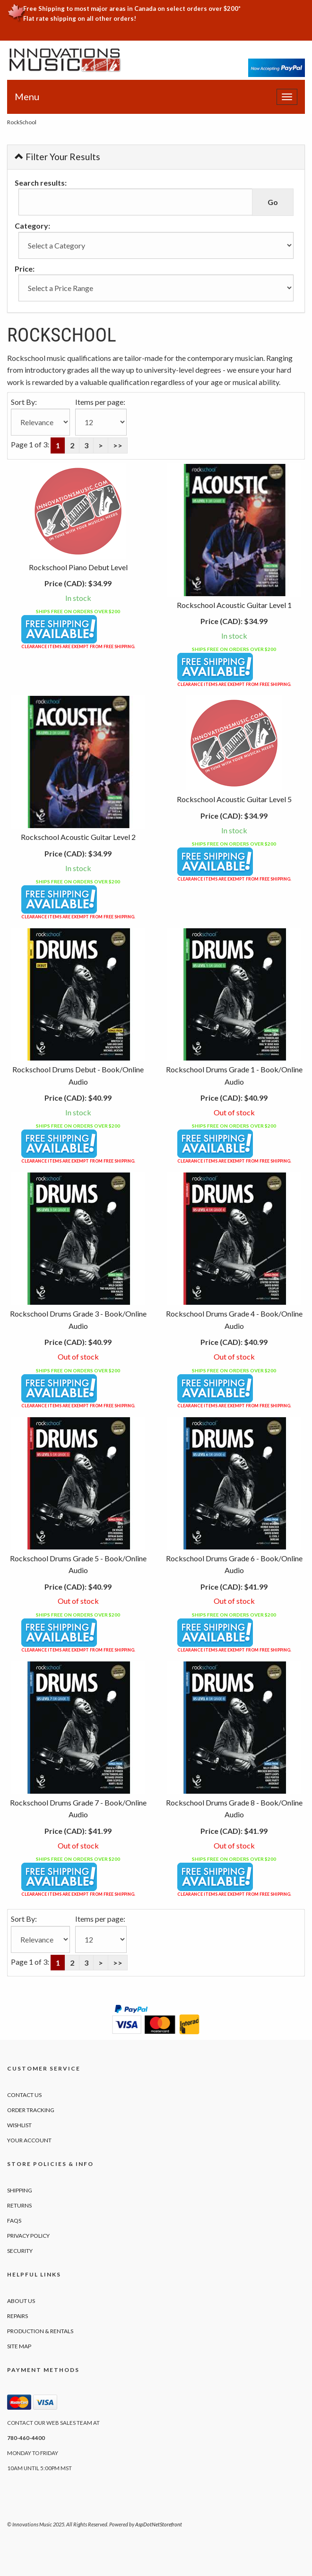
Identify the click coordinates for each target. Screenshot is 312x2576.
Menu (27, 96)
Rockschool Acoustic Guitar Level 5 (234, 799)
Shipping (19, 2190)
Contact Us (24, 2094)
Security (20, 2250)
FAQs (14, 2220)
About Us (21, 2300)
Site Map (19, 2346)
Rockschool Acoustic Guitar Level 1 (234, 604)
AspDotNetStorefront (158, 2524)
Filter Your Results (57, 156)
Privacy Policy (28, 2235)
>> (117, 445)
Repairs (17, 2315)
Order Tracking (30, 2110)
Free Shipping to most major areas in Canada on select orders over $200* (132, 8)
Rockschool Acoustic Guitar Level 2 (78, 836)
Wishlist (19, 2125)
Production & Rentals (40, 2331)
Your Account (29, 2140)
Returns (19, 2205)
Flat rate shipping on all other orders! (79, 18)
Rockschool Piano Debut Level (78, 567)
